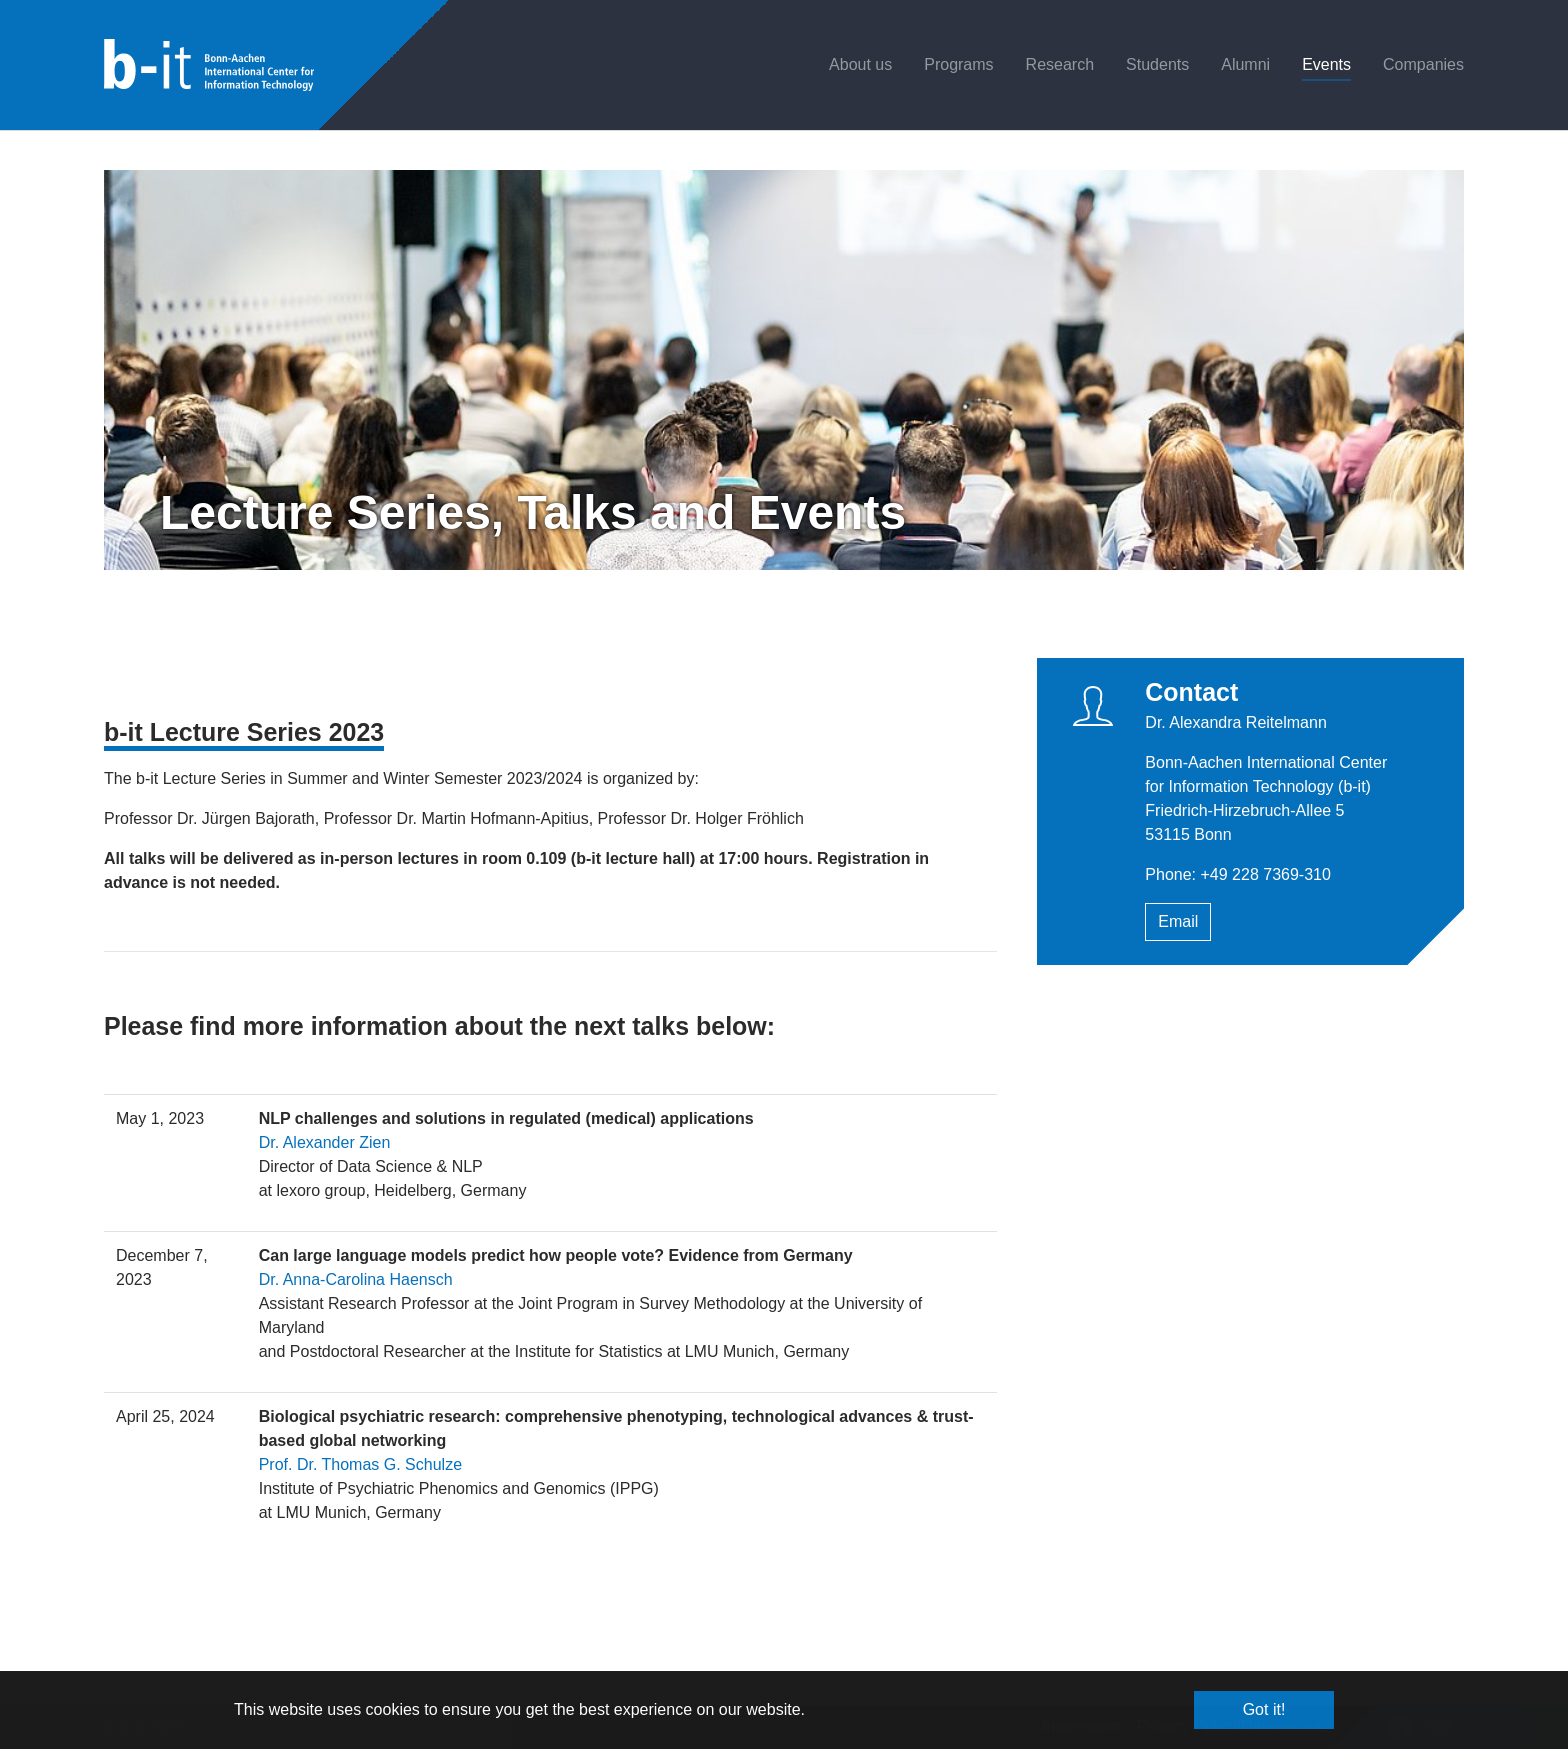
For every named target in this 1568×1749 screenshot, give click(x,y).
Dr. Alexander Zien (325, 1142)
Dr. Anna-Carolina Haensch (356, 1279)
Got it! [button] (1264, 1709)
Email (1178, 921)
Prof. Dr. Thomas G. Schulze (360, 1464)
